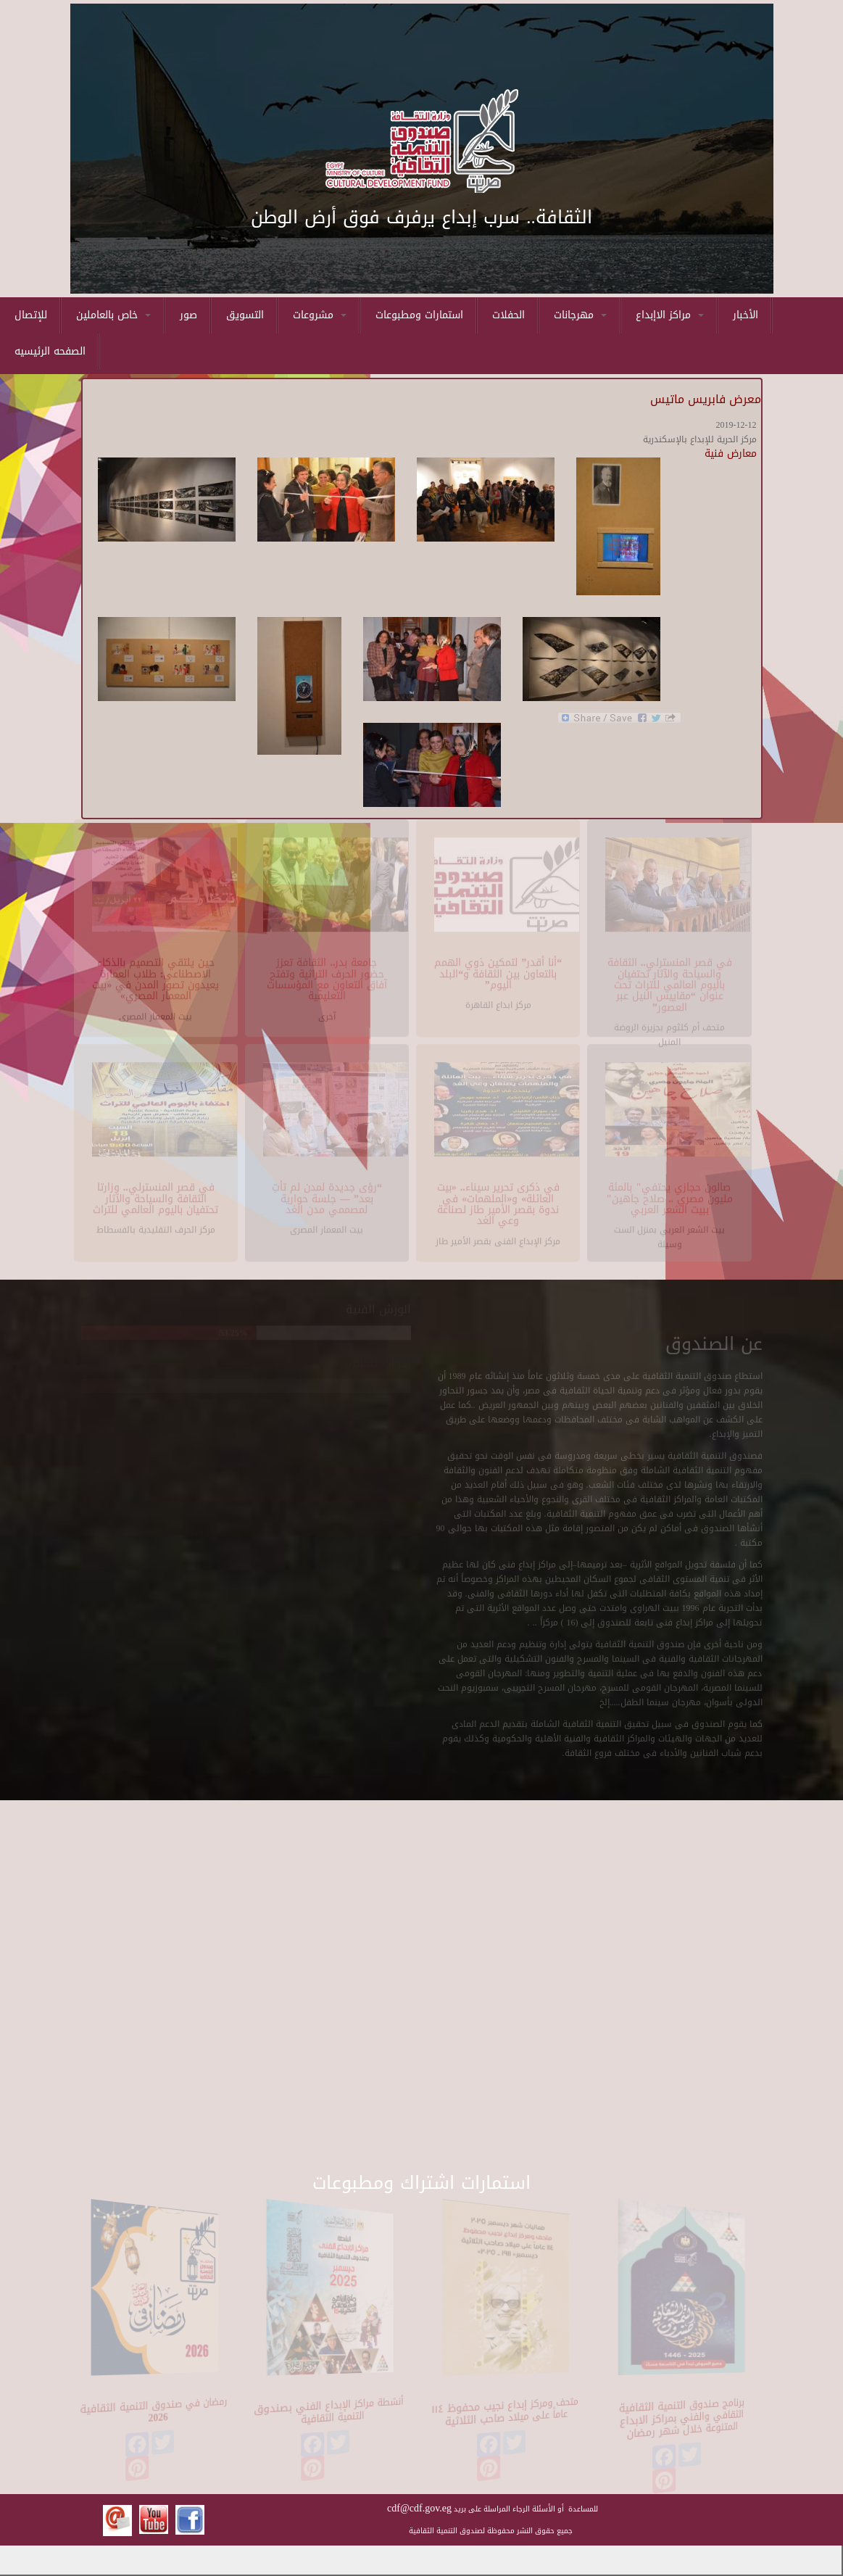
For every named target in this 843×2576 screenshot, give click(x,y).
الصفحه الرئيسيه (50, 351)
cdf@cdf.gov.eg (419, 2508)
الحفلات (508, 315)
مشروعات (319, 315)
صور (188, 315)
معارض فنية (731, 453)
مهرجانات (580, 315)
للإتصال (30, 315)
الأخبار (745, 315)
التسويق (245, 315)
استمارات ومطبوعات (419, 315)
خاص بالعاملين (113, 315)
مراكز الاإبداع (670, 315)
